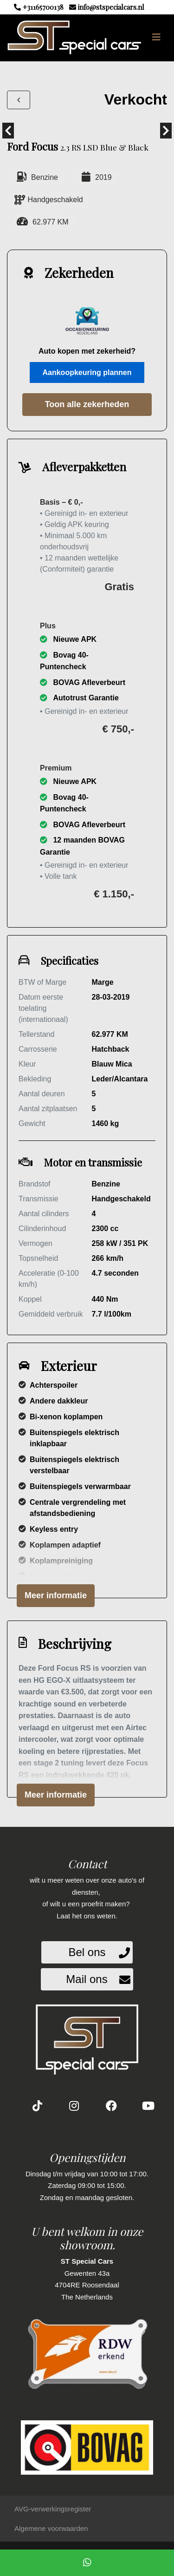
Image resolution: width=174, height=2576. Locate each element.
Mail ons (86, 1979)
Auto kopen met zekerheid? (87, 351)
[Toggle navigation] (156, 37)
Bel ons (86, 1952)
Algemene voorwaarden (51, 2528)
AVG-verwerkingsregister (52, 2509)
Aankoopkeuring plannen (86, 372)
